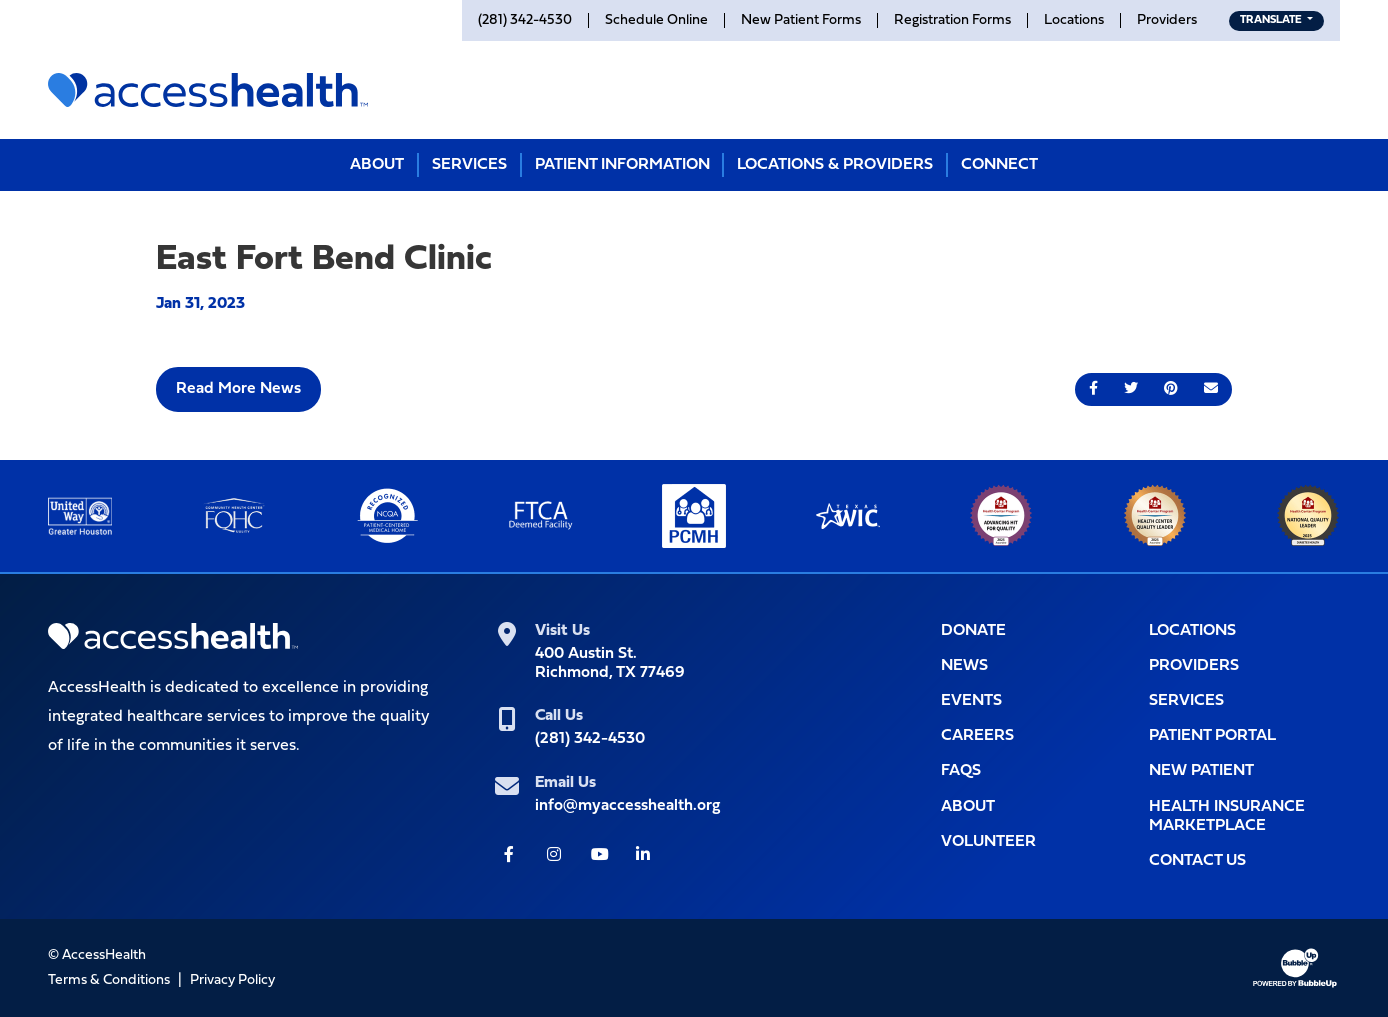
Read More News (238, 389)
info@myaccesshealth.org (627, 806)
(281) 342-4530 (590, 739)
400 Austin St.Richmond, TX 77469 (610, 663)
